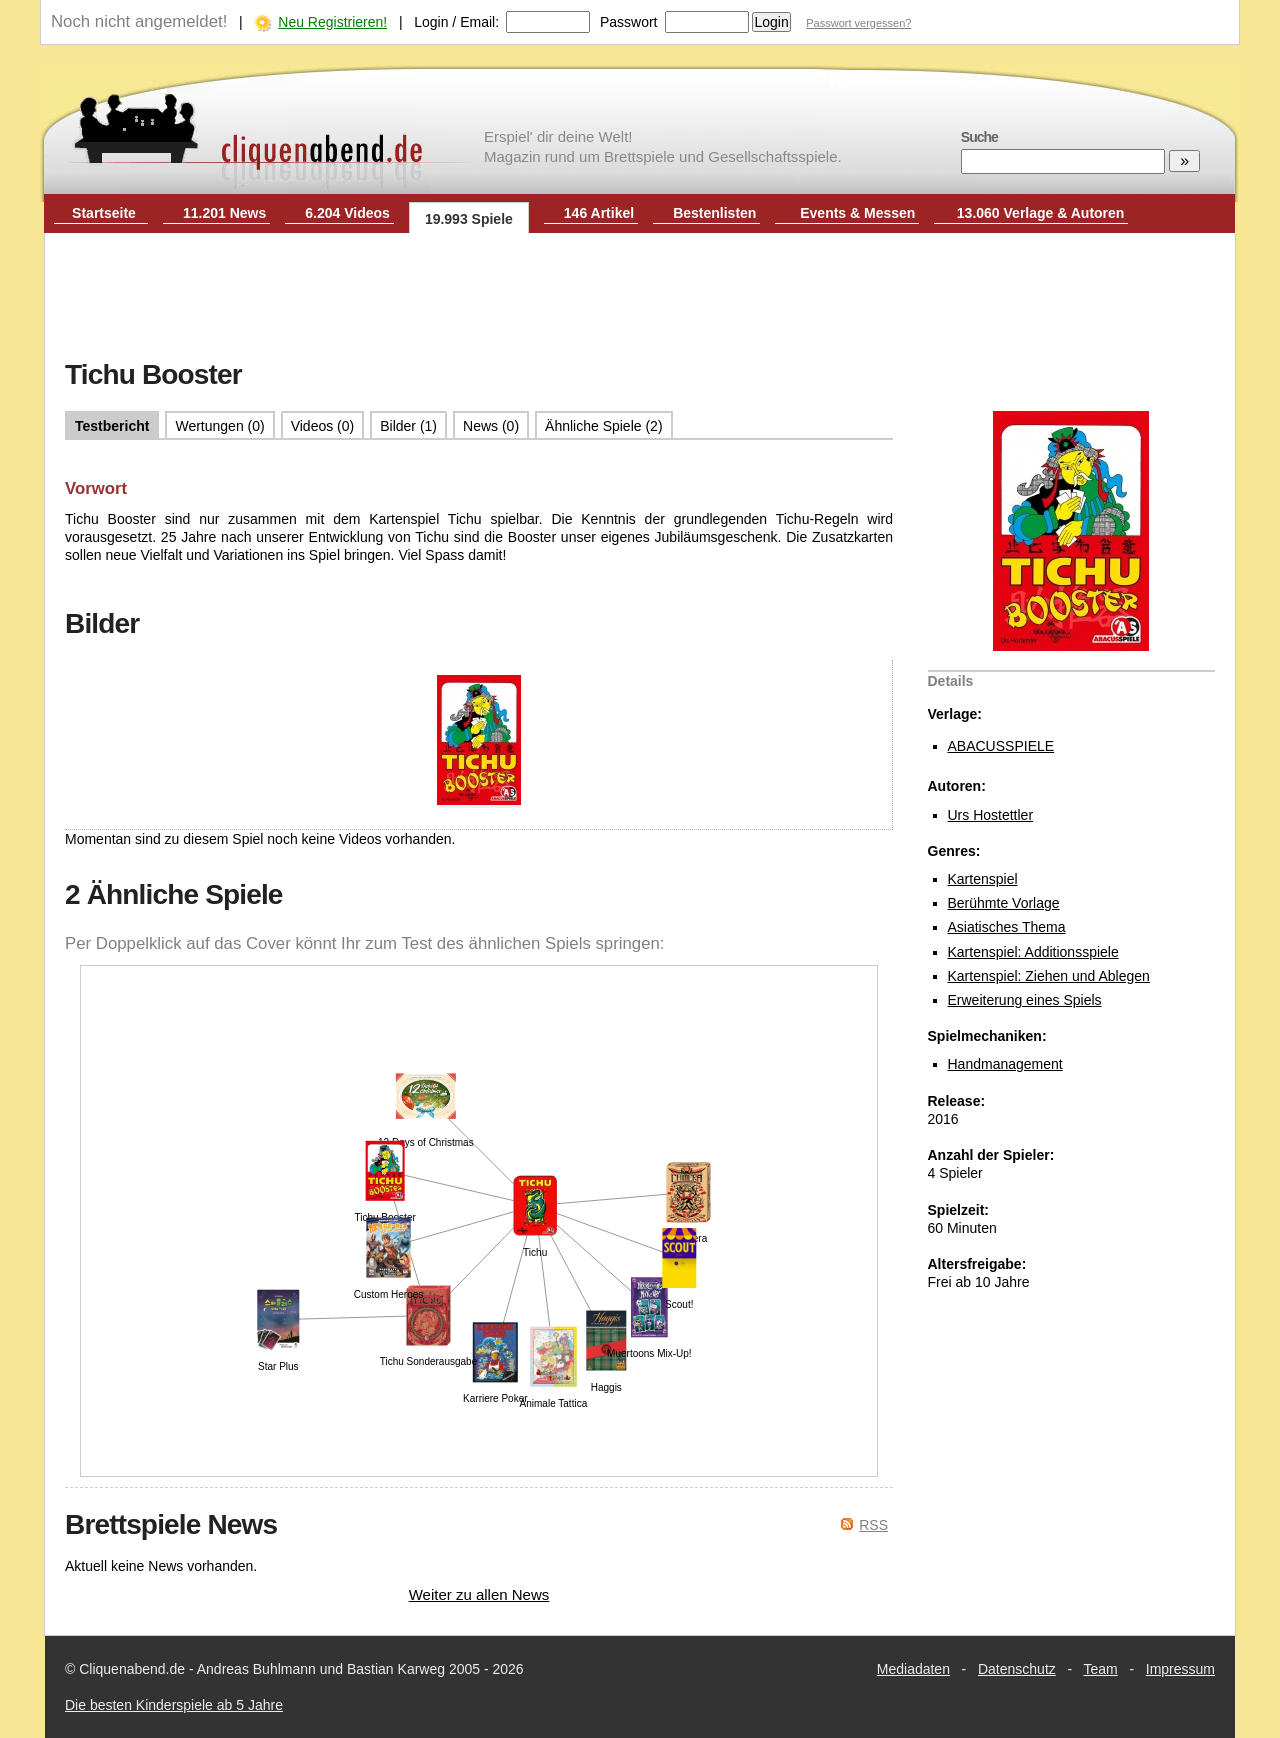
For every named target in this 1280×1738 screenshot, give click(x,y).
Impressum (1180, 1669)
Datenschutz (1017, 1669)
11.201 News (224, 213)
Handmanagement (1005, 1064)
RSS (873, 1525)
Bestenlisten (714, 213)
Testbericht (112, 426)
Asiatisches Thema (1007, 927)
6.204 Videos (347, 213)
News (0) (491, 426)
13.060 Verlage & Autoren (1041, 213)
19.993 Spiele (469, 219)
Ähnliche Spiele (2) (604, 426)
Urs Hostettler (991, 815)
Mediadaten (913, 1669)
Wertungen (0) (219, 426)
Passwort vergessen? (858, 23)
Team (1101, 1669)
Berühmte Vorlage (1004, 903)
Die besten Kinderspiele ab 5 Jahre (174, 1705)
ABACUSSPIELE (1001, 746)
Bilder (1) (408, 426)
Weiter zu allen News (479, 1594)
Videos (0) (323, 426)
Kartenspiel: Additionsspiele (1033, 952)
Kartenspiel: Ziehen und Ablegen (1049, 976)
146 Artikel (599, 213)
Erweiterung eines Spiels (1025, 1000)
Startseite (104, 213)
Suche (979, 137)
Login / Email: (456, 22)
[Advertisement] (640, 298)
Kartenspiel (983, 879)
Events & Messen (857, 213)
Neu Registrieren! (332, 22)
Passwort (629, 22)
